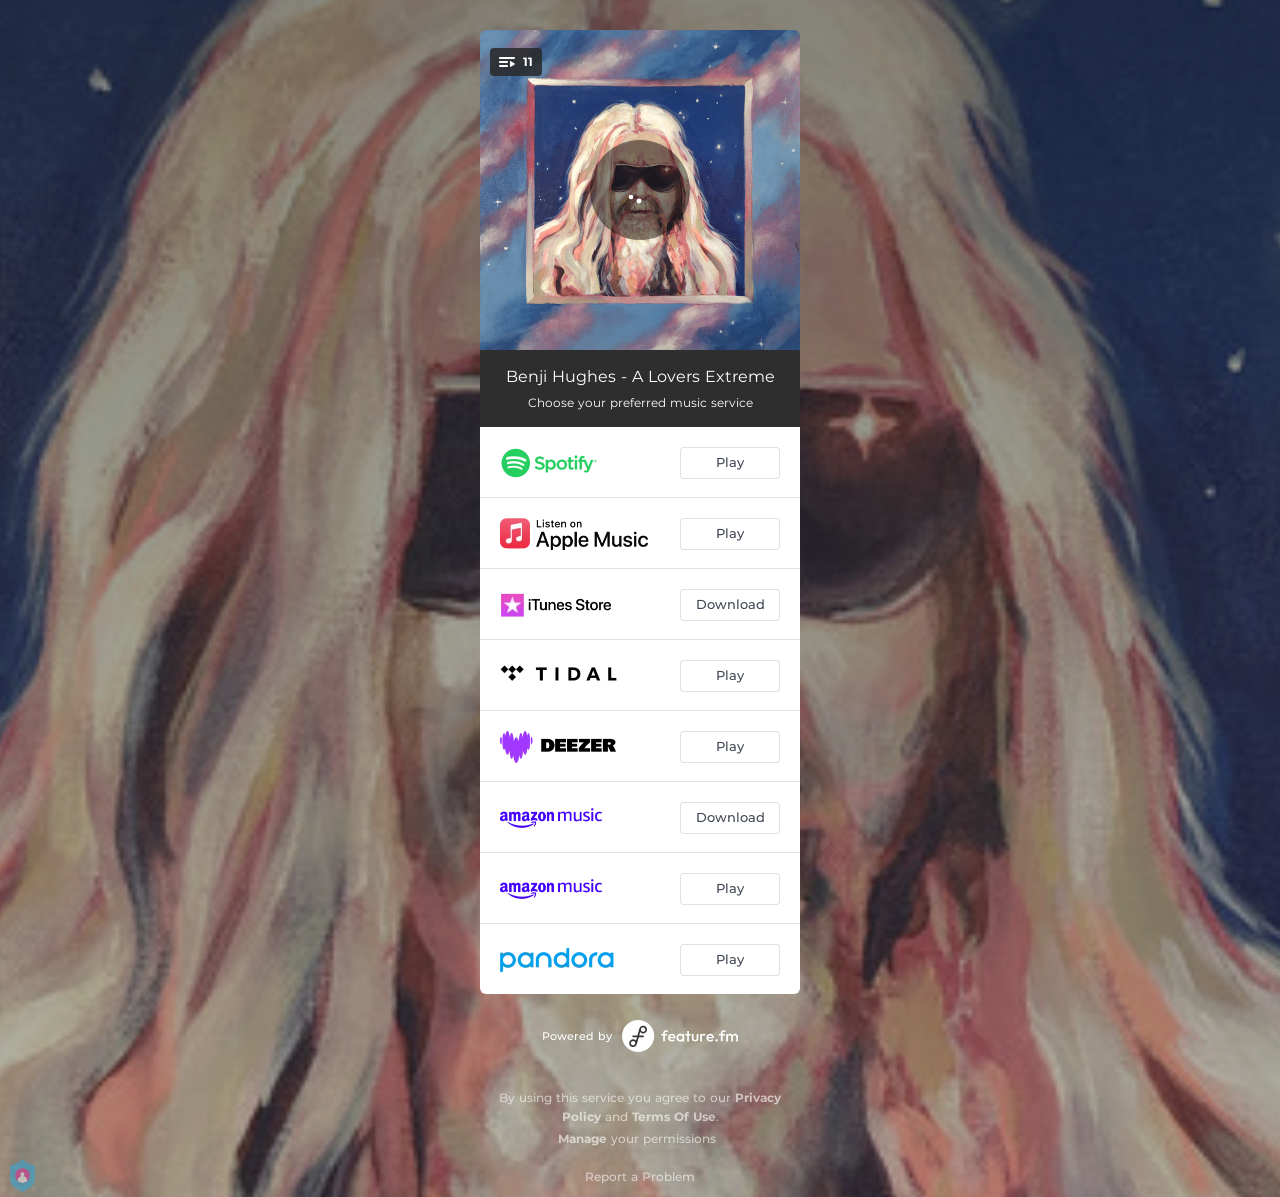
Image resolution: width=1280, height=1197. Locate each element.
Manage (582, 1138)
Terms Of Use (674, 1116)
